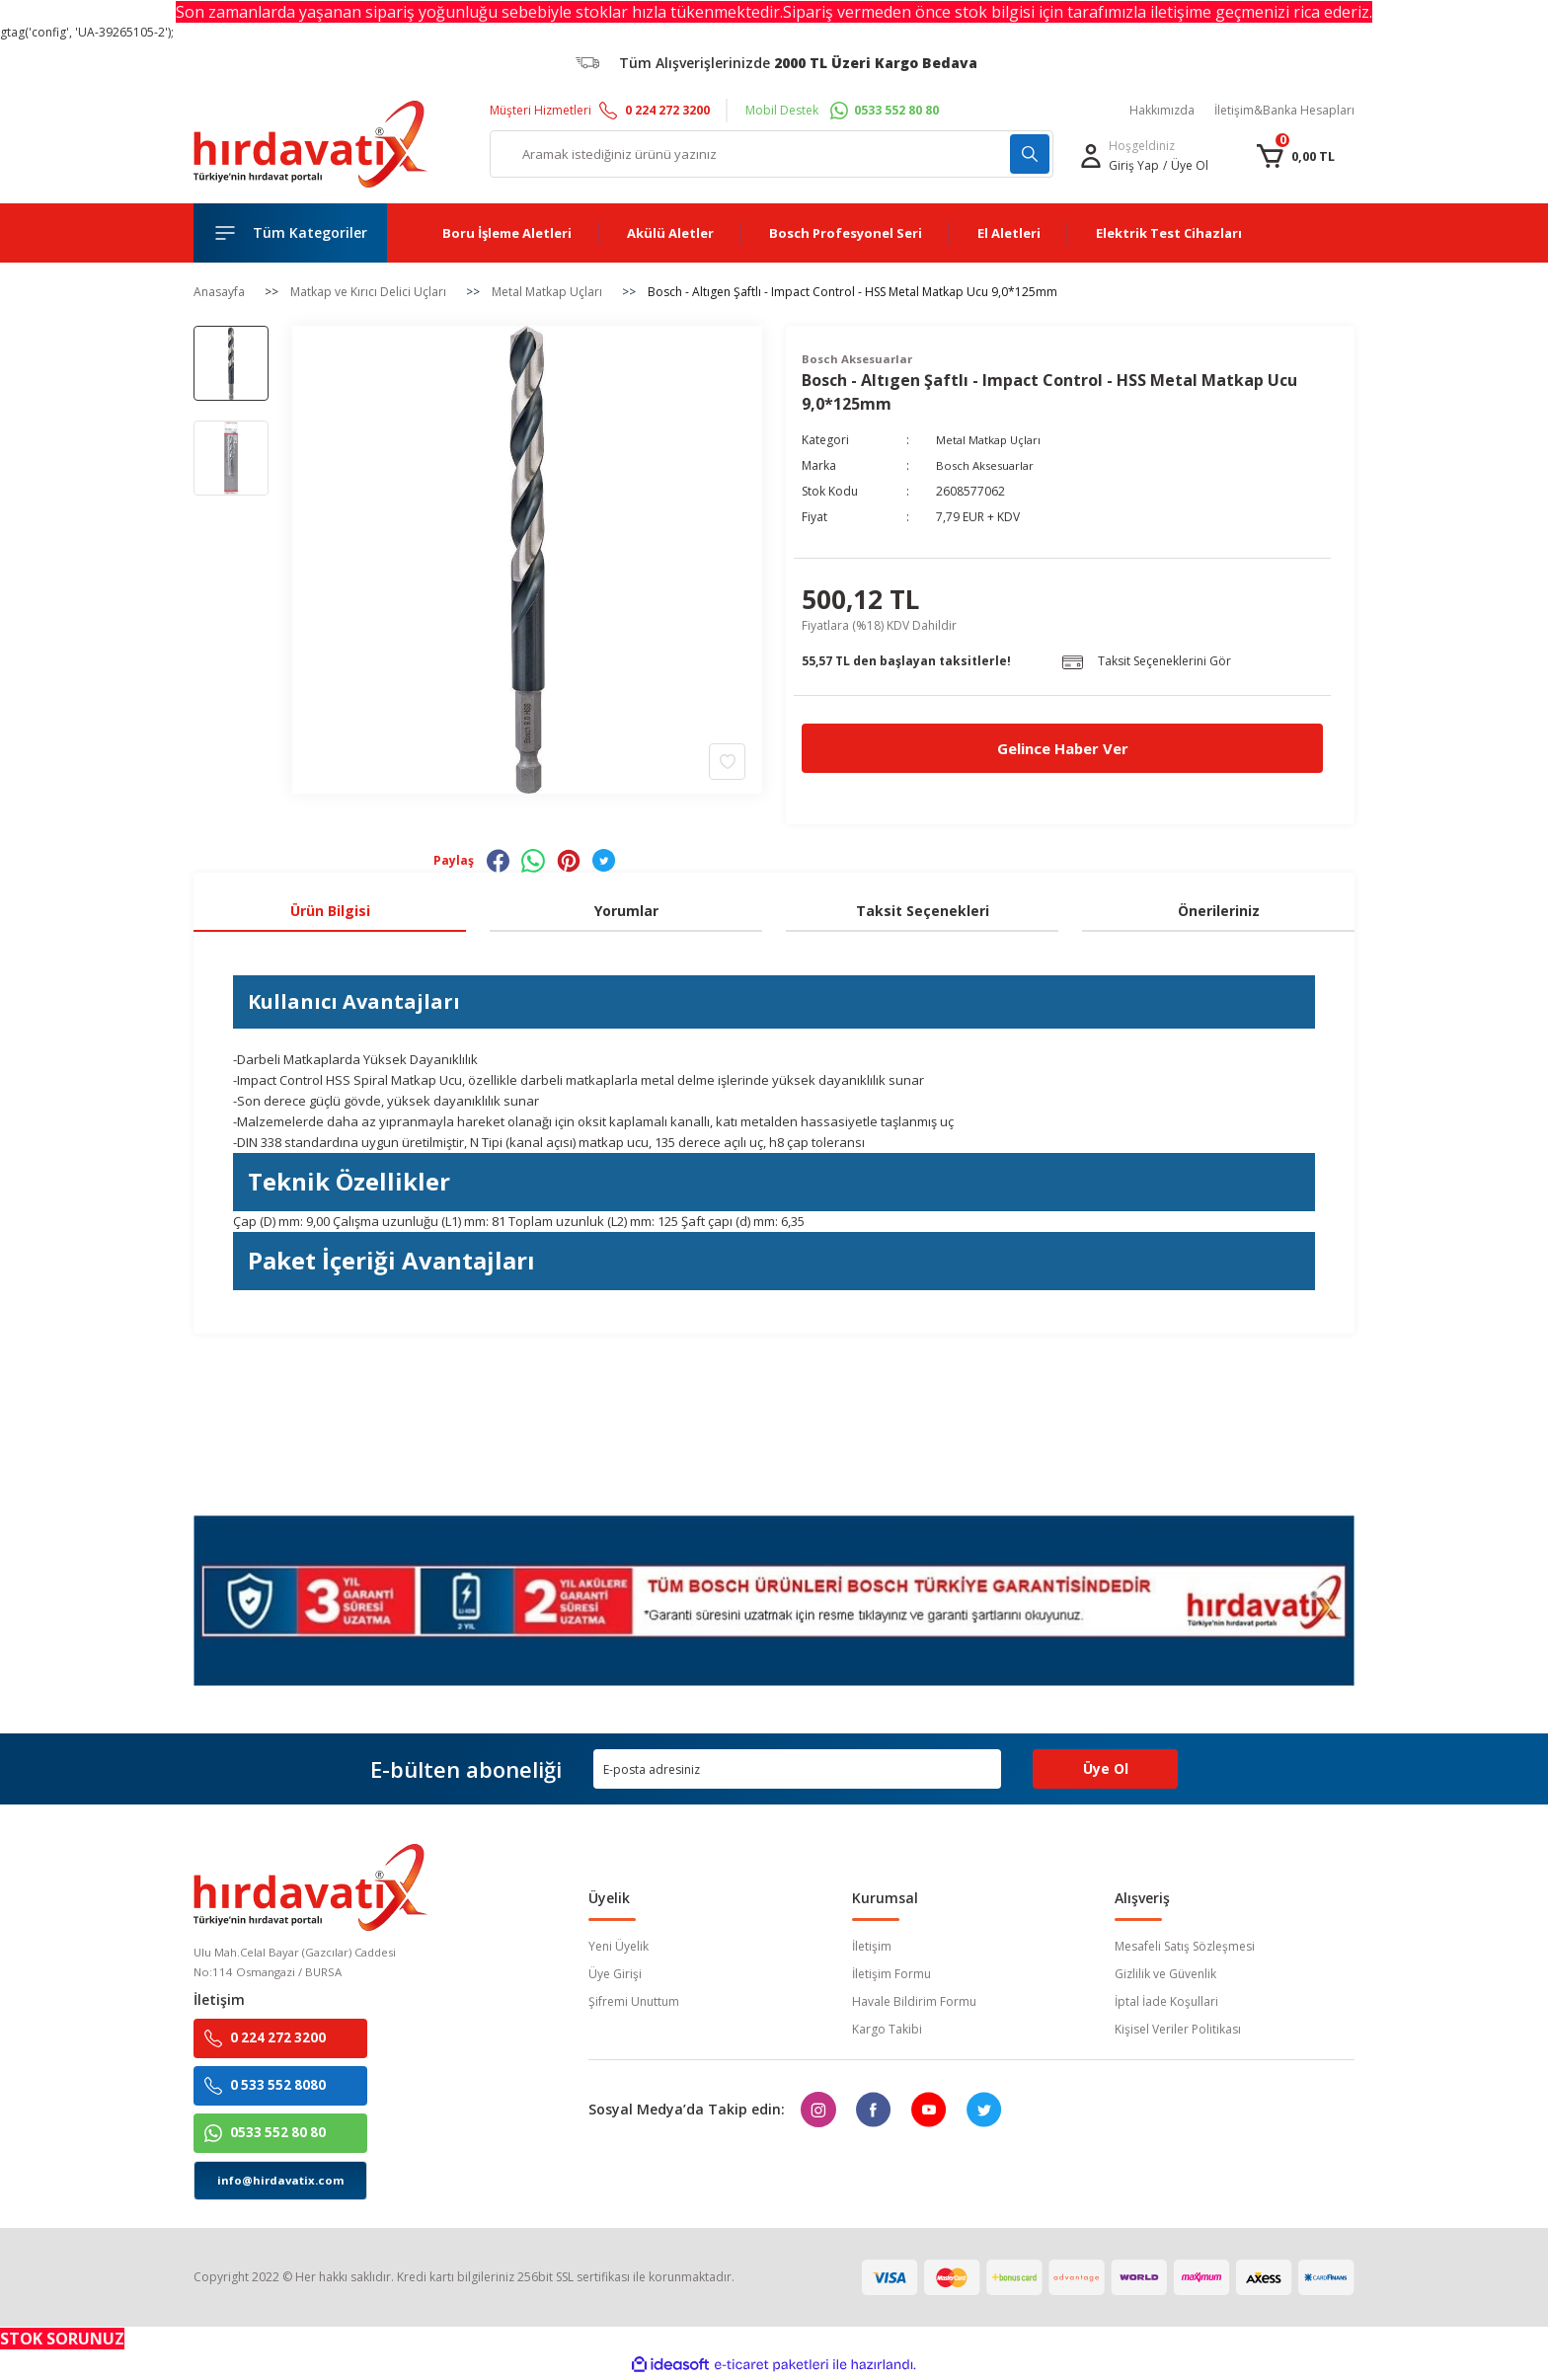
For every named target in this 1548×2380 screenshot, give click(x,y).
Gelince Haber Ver (1062, 749)
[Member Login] (1091, 156)
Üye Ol (1189, 165)
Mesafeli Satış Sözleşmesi (1185, 1946)
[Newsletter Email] (797, 1769)
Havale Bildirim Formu (914, 2001)
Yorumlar (626, 910)
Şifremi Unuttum (633, 2001)
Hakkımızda (1162, 110)
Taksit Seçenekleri (922, 910)
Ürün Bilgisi (330, 910)
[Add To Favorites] (727, 760)
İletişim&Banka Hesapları (1284, 110)
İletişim (871, 1946)
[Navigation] (290, 233)
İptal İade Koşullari (1166, 2001)
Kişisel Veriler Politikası (1178, 2029)
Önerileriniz (1219, 910)
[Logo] (310, 144)
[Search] (771, 154)
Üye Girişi (615, 1973)
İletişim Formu (891, 1973)
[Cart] (1295, 156)
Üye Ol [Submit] (1105, 1768)
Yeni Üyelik (618, 1946)
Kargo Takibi (887, 2029)
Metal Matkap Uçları (991, 440)
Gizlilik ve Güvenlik (1165, 1973)
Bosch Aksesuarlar (988, 466)
